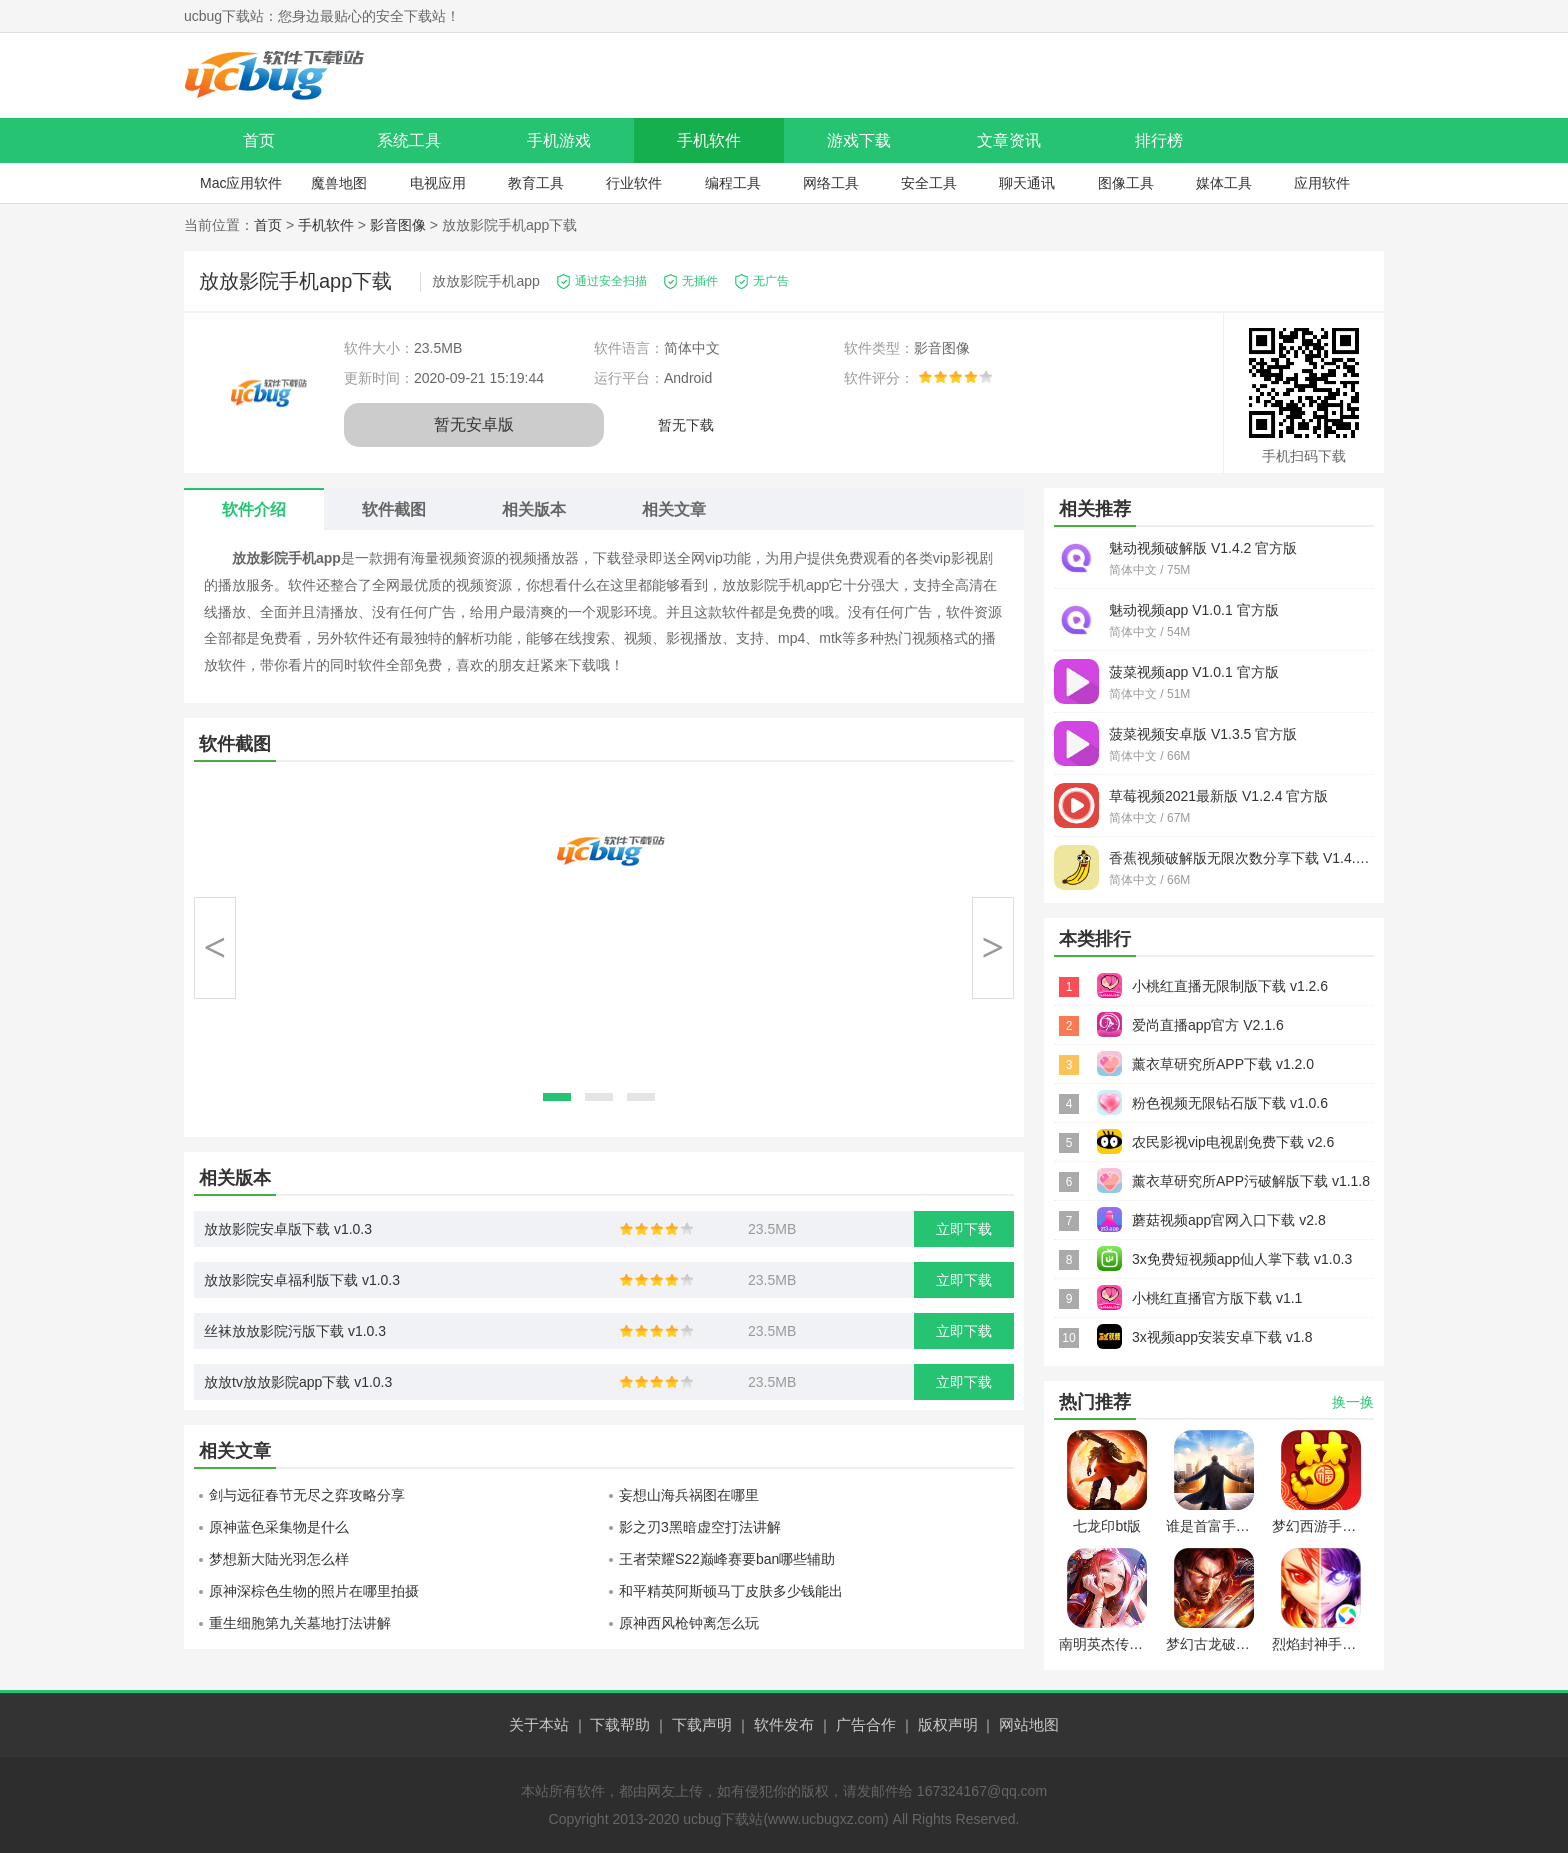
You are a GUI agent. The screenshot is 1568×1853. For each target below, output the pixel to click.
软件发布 (784, 1724)
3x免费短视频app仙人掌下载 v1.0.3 (1242, 1259)
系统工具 (409, 140)
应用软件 (1322, 183)
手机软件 (709, 140)
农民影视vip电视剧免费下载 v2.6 (1233, 1142)
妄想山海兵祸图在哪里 (689, 1495)
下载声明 (702, 1724)
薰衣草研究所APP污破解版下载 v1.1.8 (1251, 1181)
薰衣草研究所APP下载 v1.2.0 (1223, 1064)
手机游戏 (559, 140)
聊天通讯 (1027, 183)
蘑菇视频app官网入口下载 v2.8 (1229, 1220)
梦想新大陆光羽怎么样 (279, 1559)
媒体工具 (1224, 183)
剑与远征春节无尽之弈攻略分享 (307, 1495)
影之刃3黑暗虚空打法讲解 (700, 1527)
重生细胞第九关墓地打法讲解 (300, 1623)
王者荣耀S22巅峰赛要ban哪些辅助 (727, 1559)
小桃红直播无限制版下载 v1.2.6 (1230, 986)
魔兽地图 (339, 183)
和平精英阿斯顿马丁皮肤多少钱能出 (731, 1591)
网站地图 (1029, 1724)
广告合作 (866, 1724)
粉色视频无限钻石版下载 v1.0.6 (1230, 1103)
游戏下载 (859, 140)
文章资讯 (1009, 140)
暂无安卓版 (474, 424)
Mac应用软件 (241, 183)
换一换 (1353, 1402)
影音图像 (398, 225)
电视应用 (438, 183)
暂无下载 (686, 425)
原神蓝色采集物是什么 (279, 1527)
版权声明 (948, 1724)
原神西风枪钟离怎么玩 (689, 1623)
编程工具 (733, 183)
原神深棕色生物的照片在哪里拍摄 (314, 1591)
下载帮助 (620, 1724)
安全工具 (929, 183)
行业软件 (634, 183)
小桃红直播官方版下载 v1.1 (1217, 1298)
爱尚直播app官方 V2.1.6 (1208, 1025)
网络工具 (831, 183)
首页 (259, 140)
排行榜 (1159, 140)
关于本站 (539, 1724)
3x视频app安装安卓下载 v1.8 (1222, 1337)
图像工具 (1126, 183)
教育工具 (536, 183)
